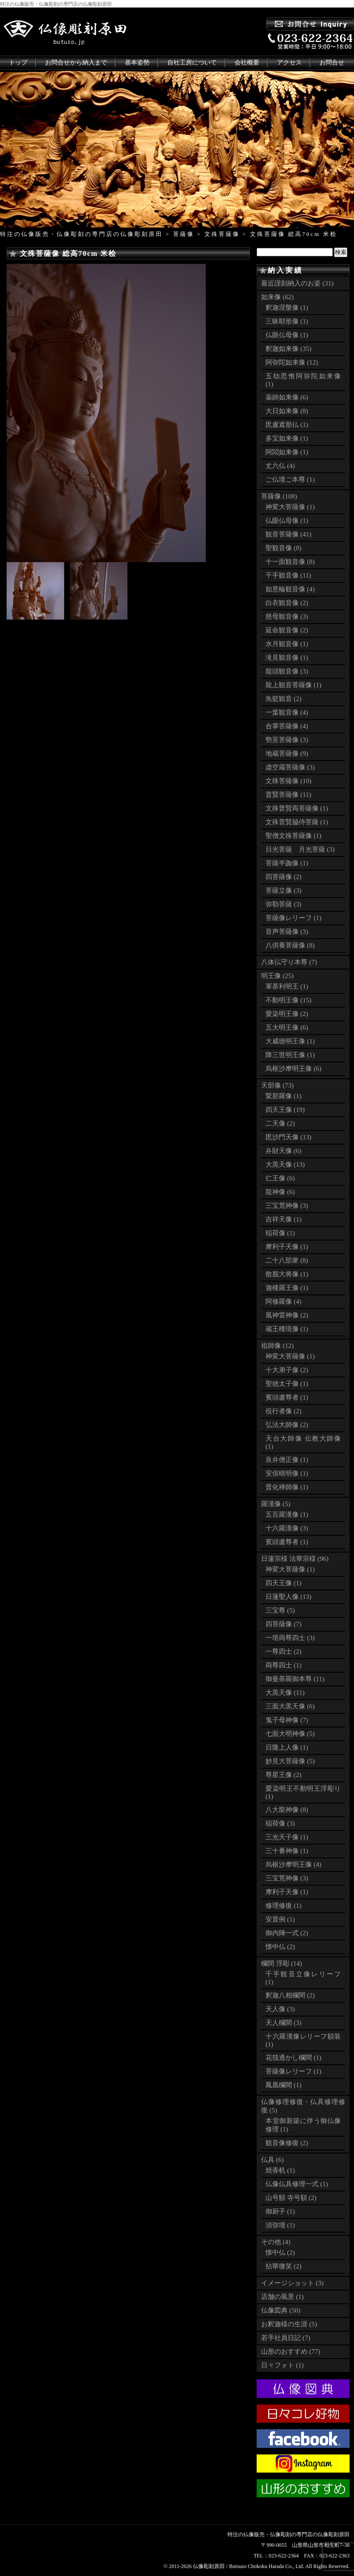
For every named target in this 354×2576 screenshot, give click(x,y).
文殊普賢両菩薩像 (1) (297, 808)
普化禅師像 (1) (287, 1487)
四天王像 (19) (285, 1109)
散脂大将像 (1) (287, 1274)
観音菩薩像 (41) (289, 534)
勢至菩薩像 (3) (287, 739)
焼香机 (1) (280, 2170)
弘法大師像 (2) (287, 1424)
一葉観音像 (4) (287, 712)
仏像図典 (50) (280, 2310)
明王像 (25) (277, 975)
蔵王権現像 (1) (287, 1328)
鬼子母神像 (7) (287, 1720)
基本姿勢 (137, 62)
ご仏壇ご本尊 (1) (290, 479)
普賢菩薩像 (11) (288, 794)
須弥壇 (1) (280, 2225)
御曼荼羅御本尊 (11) (295, 1678)
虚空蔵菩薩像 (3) (290, 767)
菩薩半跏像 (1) (287, 863)
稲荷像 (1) (280, 1233)
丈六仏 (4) (280, 465)
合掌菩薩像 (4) (287, 726)
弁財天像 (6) (283, 1150)
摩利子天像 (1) (287, 1246)
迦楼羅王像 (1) (287, 1287)
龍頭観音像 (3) (287, 671)
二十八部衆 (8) (287, 1260)
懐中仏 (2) (280, 1946)
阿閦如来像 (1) (287, 452)
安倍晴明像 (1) (287, 1473)
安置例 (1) (280, 1919)
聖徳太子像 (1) (287, 1383)
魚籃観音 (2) (283, 698)
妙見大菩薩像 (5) (290, 1761)
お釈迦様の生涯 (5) (289, 2324)
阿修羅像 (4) (283, 1301)
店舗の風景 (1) (282, 2296)
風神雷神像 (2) (287, 1315)
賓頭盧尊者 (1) (287, 1397)
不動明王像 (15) (289, 1000)
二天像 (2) (280, 1123)
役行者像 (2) (283, 1411)
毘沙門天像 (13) (289, 1137)
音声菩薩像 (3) (287, 931)
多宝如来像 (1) (287, 438)
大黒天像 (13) (285, 1164)
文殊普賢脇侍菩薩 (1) (297, 822)
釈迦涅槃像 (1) (287, 307)
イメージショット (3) (292, 2283)
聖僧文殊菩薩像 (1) (293, 835)
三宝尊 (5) (280, 1610)
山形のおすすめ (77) (290, 2351)
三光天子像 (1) (287, 1837)
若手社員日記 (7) (285, 2337)
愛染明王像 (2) (287, 1013)
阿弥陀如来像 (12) (292, 362)
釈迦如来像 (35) (289, 348)
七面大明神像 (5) (290, 1733)
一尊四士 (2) (283, 1651)
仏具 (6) (272, 2159)
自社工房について (192, 62)
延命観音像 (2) (287, 630)
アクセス (289, 62)
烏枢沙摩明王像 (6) (293, 1068)
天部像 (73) (277, 1085)
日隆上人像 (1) (287, 1747)
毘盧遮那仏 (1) (287, 424)
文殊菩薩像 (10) (289, 780)
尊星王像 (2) (283, 1774)
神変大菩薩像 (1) (290, 506)
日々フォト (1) (282, 2365)
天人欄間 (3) (283, 2022)
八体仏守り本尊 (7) (289, 962)
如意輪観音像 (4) (290, 589)
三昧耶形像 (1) (287, 321)
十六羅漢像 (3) (287, 1528)
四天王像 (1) (283, 1583)
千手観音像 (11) (288, 575)
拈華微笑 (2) (283, 2266)
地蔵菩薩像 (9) (287, 753)
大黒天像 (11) (285, 1692)
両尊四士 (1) (283, 1665)
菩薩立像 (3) (283, 890)
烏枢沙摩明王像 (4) (293, 1864)
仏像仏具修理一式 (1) (297, 2184)
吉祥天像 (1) (283, 1219)
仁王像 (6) (280, 1178)
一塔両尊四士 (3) (290, 1637)
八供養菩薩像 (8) (290, 945)
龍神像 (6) (280, 1191)
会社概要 (247, 62)
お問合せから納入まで (76, 62)
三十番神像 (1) (287, 1850)
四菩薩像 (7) (283, 1624)
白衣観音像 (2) (287, 602)
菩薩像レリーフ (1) (293, 917)
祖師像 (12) (277, 1345)
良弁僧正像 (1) (287, 1459)
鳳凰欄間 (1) (283, 2085)
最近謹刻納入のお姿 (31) (297, 283)
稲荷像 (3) (280, 1823)
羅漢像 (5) (275, 1503)
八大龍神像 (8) (287, 1809)
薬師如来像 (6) (287, 397)
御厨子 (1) (280, 2211)
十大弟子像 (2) (287, 1370)
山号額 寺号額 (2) (291, 2197)
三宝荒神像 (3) (287, 1205)
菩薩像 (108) (279, 496)
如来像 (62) (277, 297)
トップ (18, 62)
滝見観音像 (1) (287, 657)
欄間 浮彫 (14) (281, 1963)
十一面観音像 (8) (290, 561)
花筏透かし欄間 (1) (293, 2057)
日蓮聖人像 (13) (289, 1596)
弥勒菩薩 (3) (283, 904)
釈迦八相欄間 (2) (290, 1995)
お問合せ (331, 62)
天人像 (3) (280, 2009)
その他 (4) (275, 2241)
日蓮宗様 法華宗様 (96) (295, 1558)
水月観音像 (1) (287, 643)
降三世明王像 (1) (290, 1054)
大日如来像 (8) (287, 411)
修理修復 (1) (283, 1905)
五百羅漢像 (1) (287, 1514)
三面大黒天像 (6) (290, 1706)
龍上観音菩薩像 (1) (293, 685)
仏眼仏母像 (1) (287, 335)
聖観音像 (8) (283, 548)
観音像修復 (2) (287, 2142)
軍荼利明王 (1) (287, 986)
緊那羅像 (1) (283, 1096)
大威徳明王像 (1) (290, 1041)
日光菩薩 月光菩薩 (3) (300, 849)
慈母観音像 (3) (287, 616)
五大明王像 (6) (287, 1027)
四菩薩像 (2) (283, 876)
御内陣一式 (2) (287, 1933)
